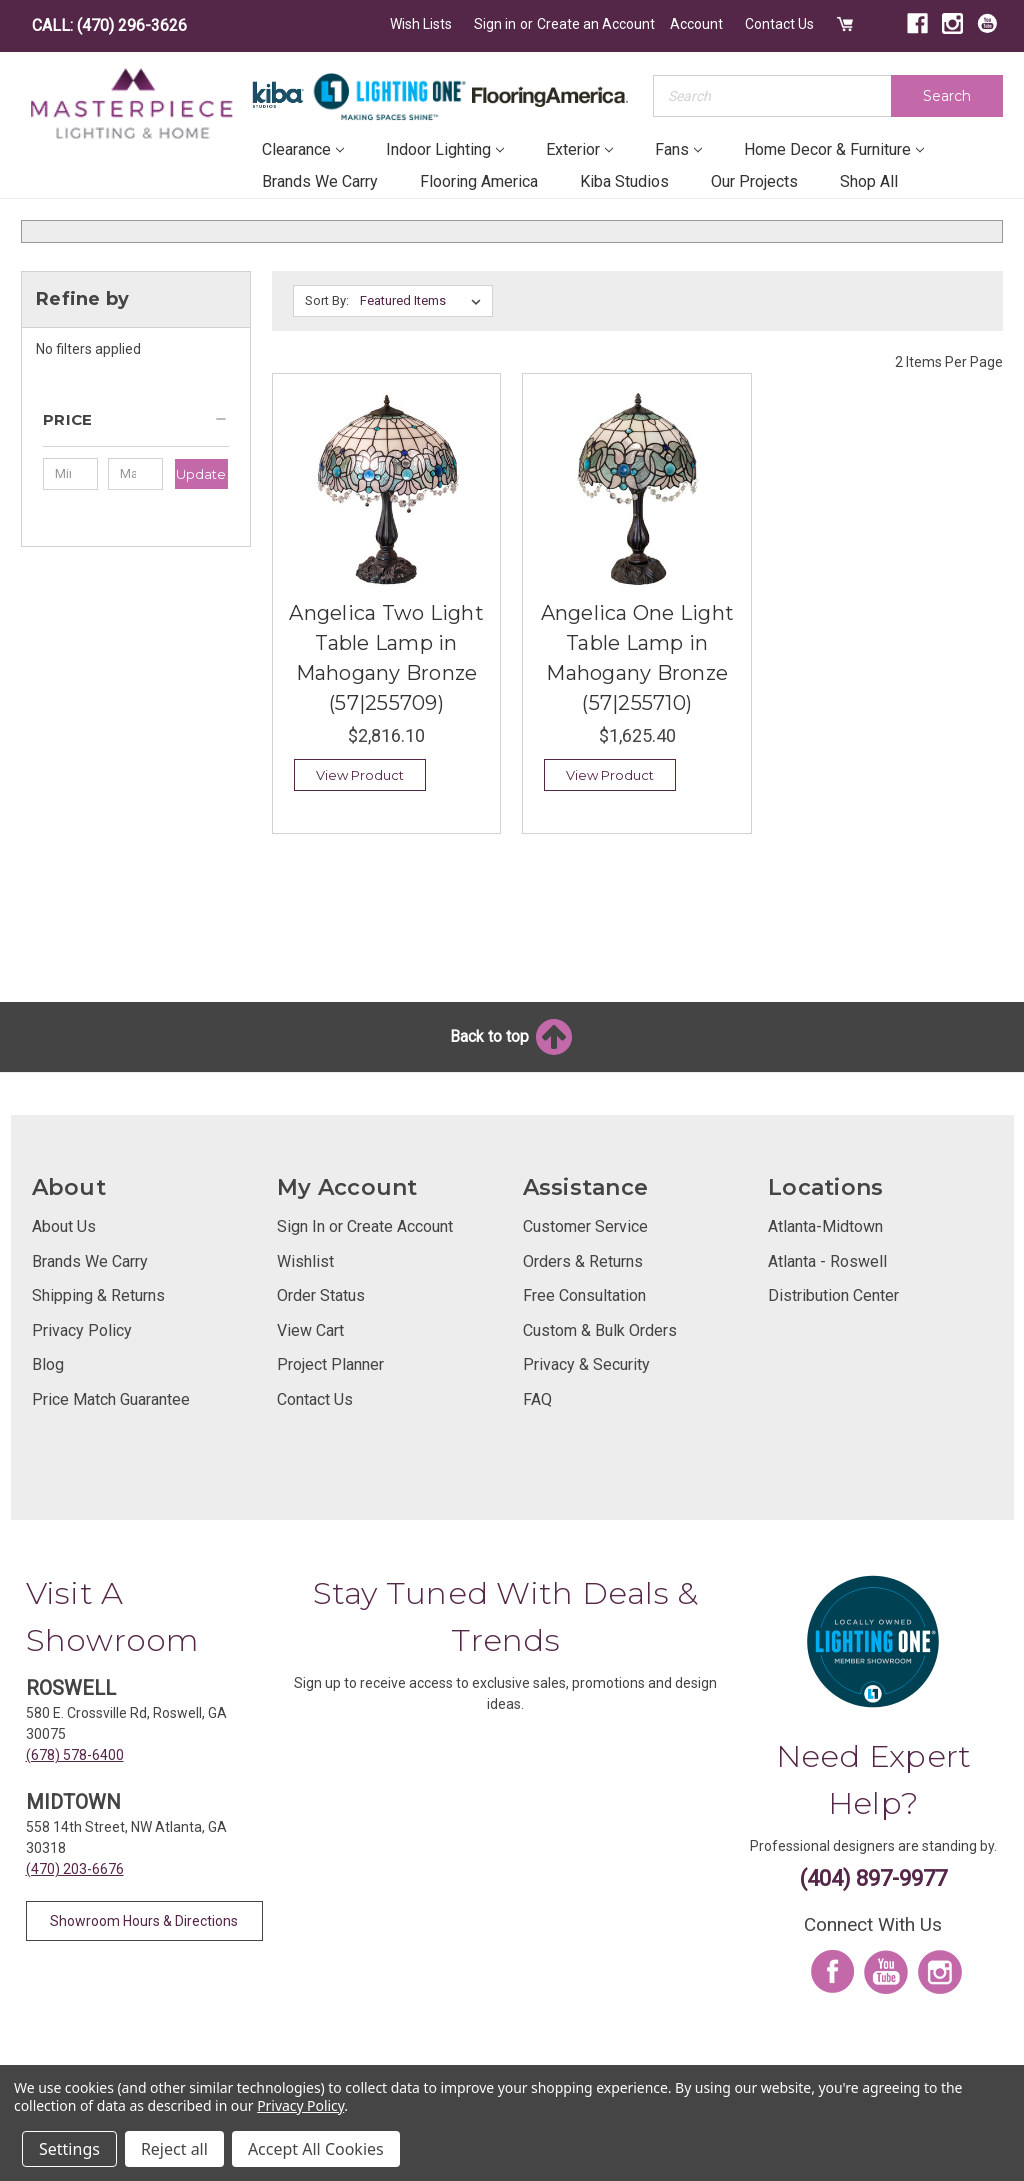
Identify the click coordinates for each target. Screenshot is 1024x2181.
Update (201, 474)
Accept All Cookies (316, 2149)
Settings (69, 2149)
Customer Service (585, 1226)
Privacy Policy (82, 1330)
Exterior (579, 149)
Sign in (495, 24)
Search (947, 96)
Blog (48, 1364)
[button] (136, 427)
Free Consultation (584, 1295)
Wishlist (305, 1261)
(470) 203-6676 (75, 1869)
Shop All (869, 181)
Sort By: (327, 300)
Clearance (303, 149)
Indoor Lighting (445, 149)
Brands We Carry (320, 181)
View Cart (310, 1330)
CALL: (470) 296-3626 (109, 25)
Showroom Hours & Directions (144, 1921)
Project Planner (330, 1364)
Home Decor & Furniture (834, 149)
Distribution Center (833, 1295)
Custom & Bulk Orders (600, 1330)
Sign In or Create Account (365, 1226)
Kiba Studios (624, 181)
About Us (64, 1226)
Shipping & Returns (98, 1295)
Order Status (321, 1295)
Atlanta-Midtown (825, 1226)
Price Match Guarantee (111, 1399)
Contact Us (779, 24)
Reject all (174, 2149)
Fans (678, 149)
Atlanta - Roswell (827, 1261)
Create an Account (596, 24)
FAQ (537, 1399)
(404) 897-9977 (873, 1878)
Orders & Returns (583, 1261)
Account (696, 24)
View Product (360, 775)
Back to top (512, 1036)
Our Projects (754, 181)
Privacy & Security (586, 1364)
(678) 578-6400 (75, 1755)
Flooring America (479, 181)
